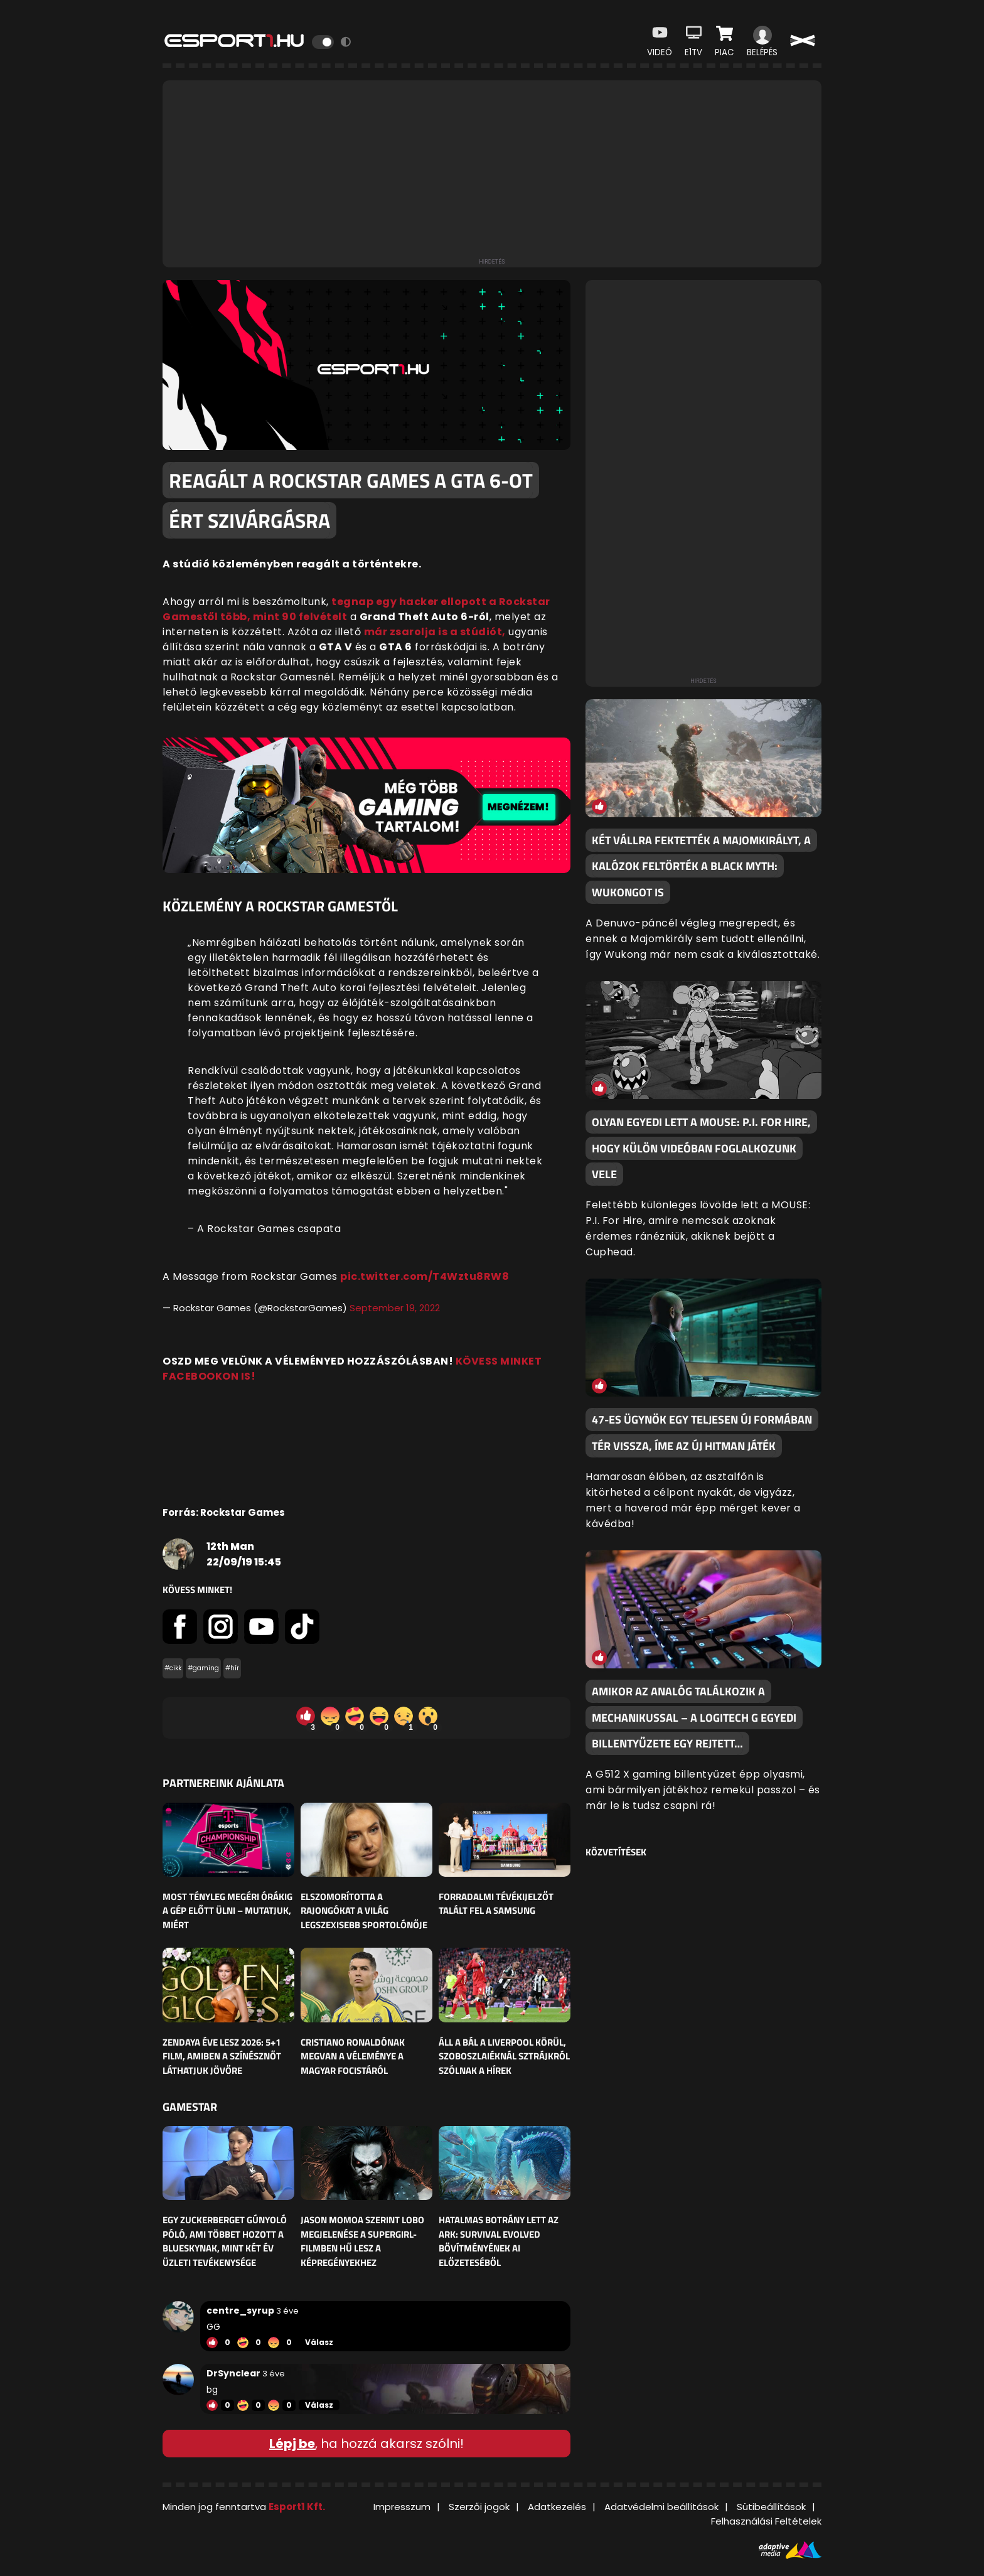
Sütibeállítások (771, 2506)
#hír (232, 1668)
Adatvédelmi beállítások (661, 2506)
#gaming (203, 1668)
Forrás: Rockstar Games (224, 1512)
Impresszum (401, 2506)
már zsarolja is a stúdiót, (435, 632)
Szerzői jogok (479, 2506)
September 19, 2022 (395, 1307)
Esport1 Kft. (297, 2506)
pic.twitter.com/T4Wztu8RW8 (424, 1276)
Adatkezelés (557, 2506)
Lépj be (292, 2443)
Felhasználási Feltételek (766, 2521)
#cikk (172, 1668)
